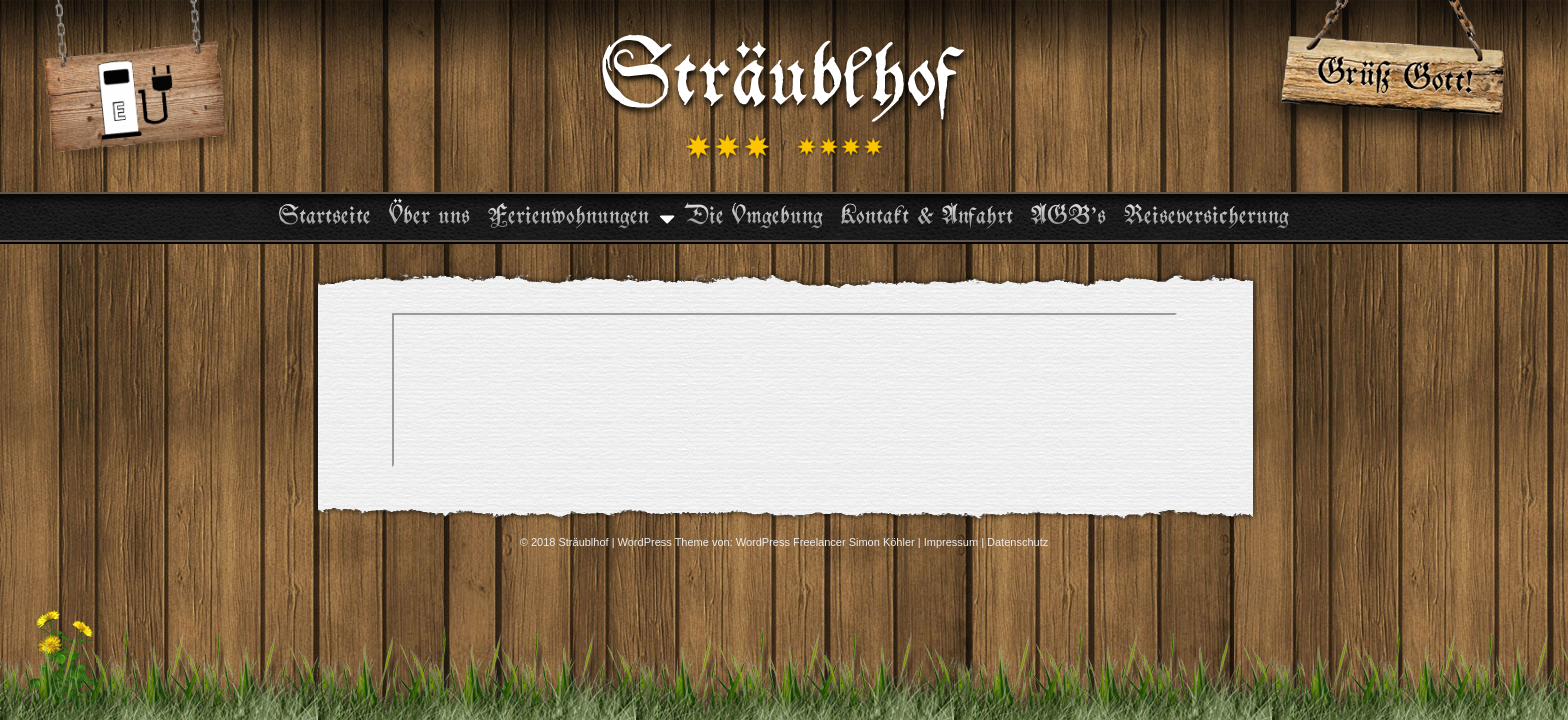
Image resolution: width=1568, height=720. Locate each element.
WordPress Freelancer (791, 542)
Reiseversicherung (1206, 217)
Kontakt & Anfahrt (927, 217)
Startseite (325, 217)
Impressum (951, 542)
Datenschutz (1017, 542)
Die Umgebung (753, 217)
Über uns (429, 217)
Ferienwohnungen (568, 217)
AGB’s (1068, 217)
